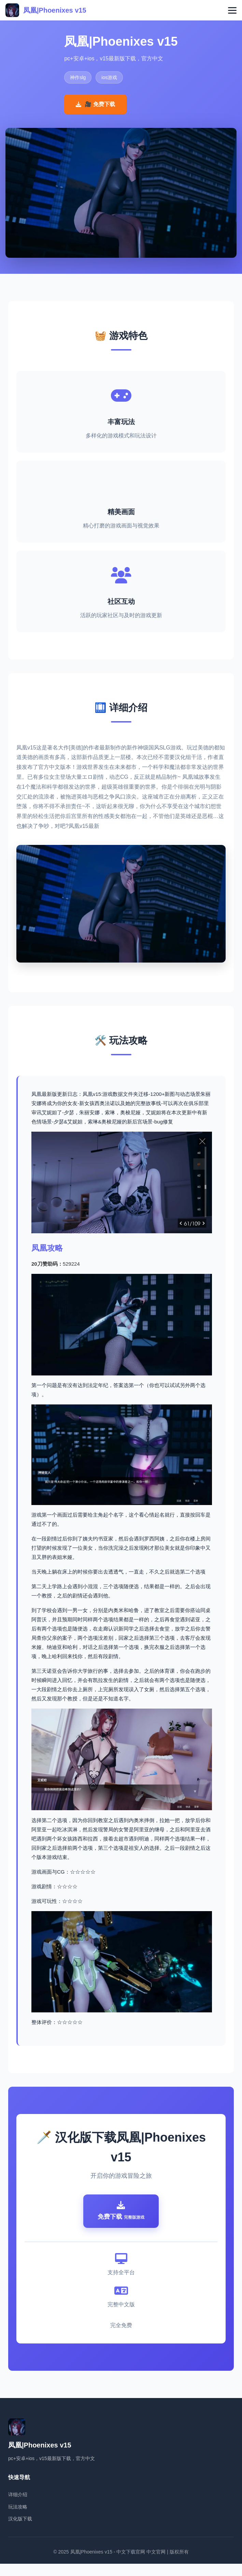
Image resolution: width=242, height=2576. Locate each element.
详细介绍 (17, 2507)
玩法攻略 (17, 2519)
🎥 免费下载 (95, 104)
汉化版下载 (20, 2531)
